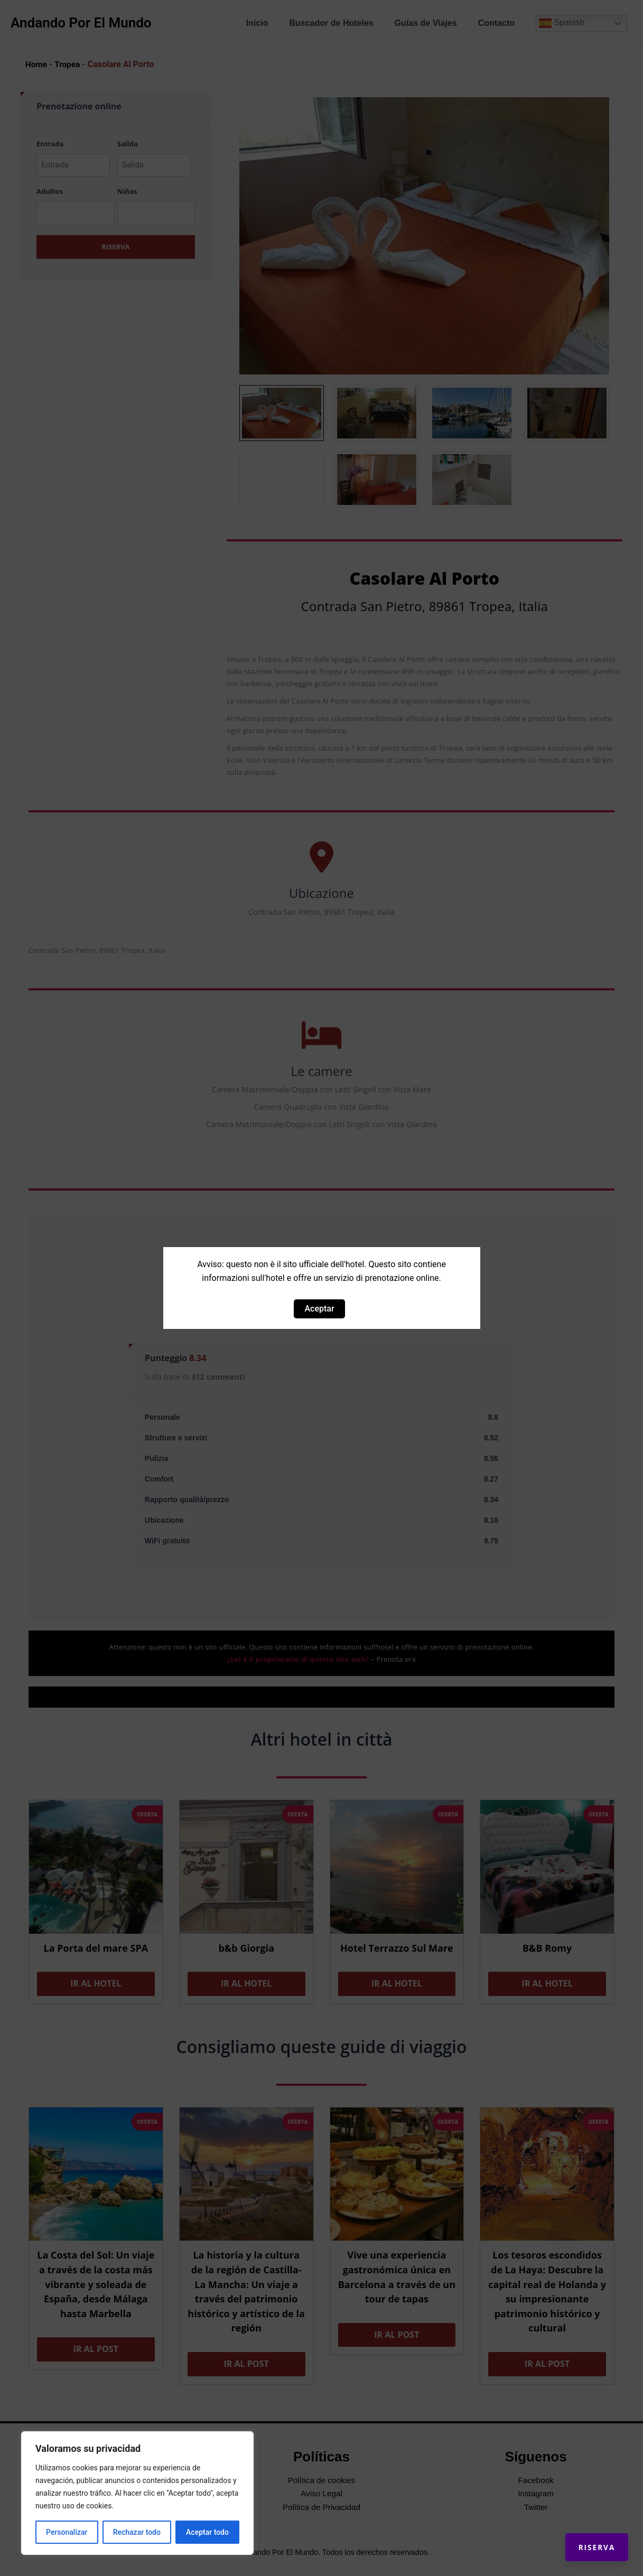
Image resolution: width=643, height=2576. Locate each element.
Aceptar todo (207, 2532)
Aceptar (319, 1309)
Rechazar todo (137, 2532)
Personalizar (66, 2532)
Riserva (588, 2539)
